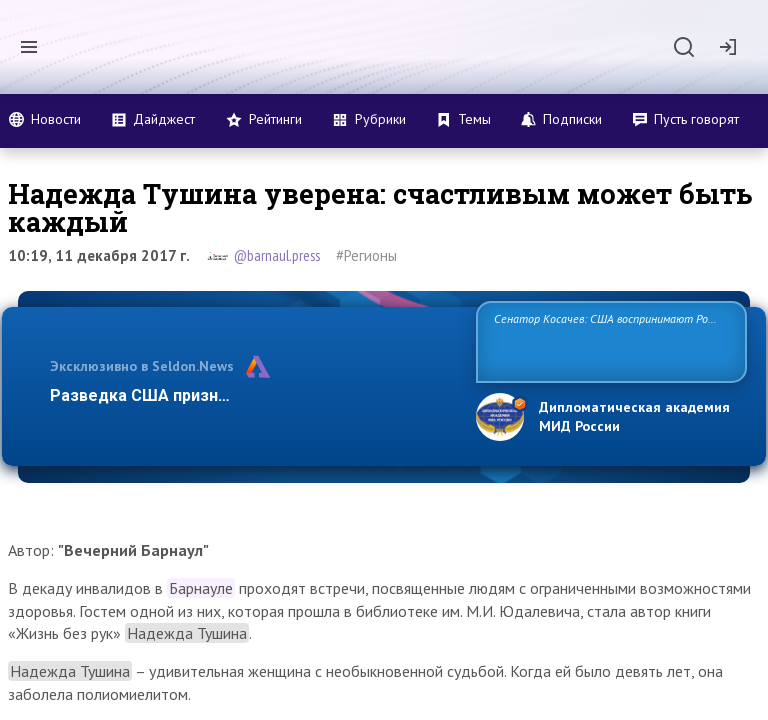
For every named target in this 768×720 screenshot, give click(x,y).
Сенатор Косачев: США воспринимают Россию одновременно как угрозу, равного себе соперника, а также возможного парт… (608, 340)
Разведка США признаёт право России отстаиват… (252, 395)
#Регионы (366, 255)
